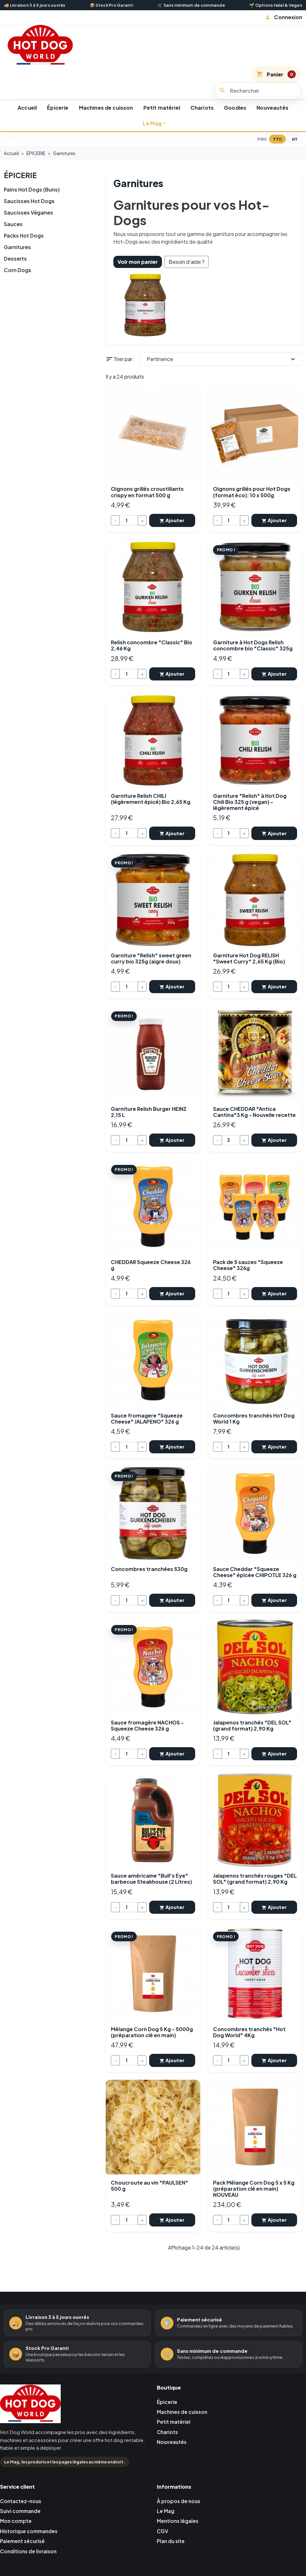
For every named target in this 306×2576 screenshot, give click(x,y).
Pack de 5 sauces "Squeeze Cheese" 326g (248, 1261)
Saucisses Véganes (28, 212)
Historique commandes (29, 2523)
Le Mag (152, 123)
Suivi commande (21, 2503)
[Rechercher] (257, 90)
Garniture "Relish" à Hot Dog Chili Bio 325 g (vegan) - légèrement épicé (250, 800)
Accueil (27, 107)
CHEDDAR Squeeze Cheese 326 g (151, 1261)
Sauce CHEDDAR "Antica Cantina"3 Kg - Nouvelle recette (254, 1109)
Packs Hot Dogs (24, 235)
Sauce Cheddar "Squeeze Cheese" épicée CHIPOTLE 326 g (254, 1567)
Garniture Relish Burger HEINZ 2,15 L (149, 1109)
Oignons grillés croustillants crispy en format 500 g (147, 491)
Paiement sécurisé (23, 2534)
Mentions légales (178, 2513)
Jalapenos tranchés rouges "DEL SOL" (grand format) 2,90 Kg (255, 1872)
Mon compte (16, 2513)
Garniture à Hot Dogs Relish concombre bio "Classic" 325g (253, 644)
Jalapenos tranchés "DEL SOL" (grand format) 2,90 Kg (252, 1720)
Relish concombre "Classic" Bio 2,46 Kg (151, 644)
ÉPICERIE (21, 175)
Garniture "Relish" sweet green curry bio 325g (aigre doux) (151, 956)
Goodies (235, 107)
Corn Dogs (17, 270)
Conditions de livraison (29, 2544)
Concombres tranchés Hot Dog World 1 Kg (254, 1414)
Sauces (13, 224)
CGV (163, 2523)
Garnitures (17, 247)
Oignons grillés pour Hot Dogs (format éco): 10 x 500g (251, 491)
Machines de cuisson (106, 107)
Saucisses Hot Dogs (29, 201)
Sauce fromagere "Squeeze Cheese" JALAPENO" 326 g (147, 1414)
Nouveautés (272, 107)
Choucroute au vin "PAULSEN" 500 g (149, 2178)
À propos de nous (179, 2493)
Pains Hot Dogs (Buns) (32, 189)
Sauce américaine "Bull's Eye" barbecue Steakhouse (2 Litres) (151, 1872)
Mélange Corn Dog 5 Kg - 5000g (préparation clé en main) (152, 2025)
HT (295, 139)
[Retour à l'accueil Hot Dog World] (30, 2398)
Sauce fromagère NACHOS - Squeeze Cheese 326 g (147, 1720)
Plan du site (171, 2534)
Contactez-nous (21, 2493)
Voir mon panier (138, 261)
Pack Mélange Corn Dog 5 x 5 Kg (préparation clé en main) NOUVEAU (254, 2181)
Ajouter (172, 520)
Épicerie (57, 107)
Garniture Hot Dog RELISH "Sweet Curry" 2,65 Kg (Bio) (249, 956)
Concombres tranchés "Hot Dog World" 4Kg (249, 2025)
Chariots (202, 107)
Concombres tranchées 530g (149, 1564)
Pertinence (222, 359)
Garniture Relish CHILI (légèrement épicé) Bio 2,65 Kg (150, 797)
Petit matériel (161, 107)
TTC (277, 139)
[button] (283, 17)
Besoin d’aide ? (186, 261)
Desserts (15, 258)
